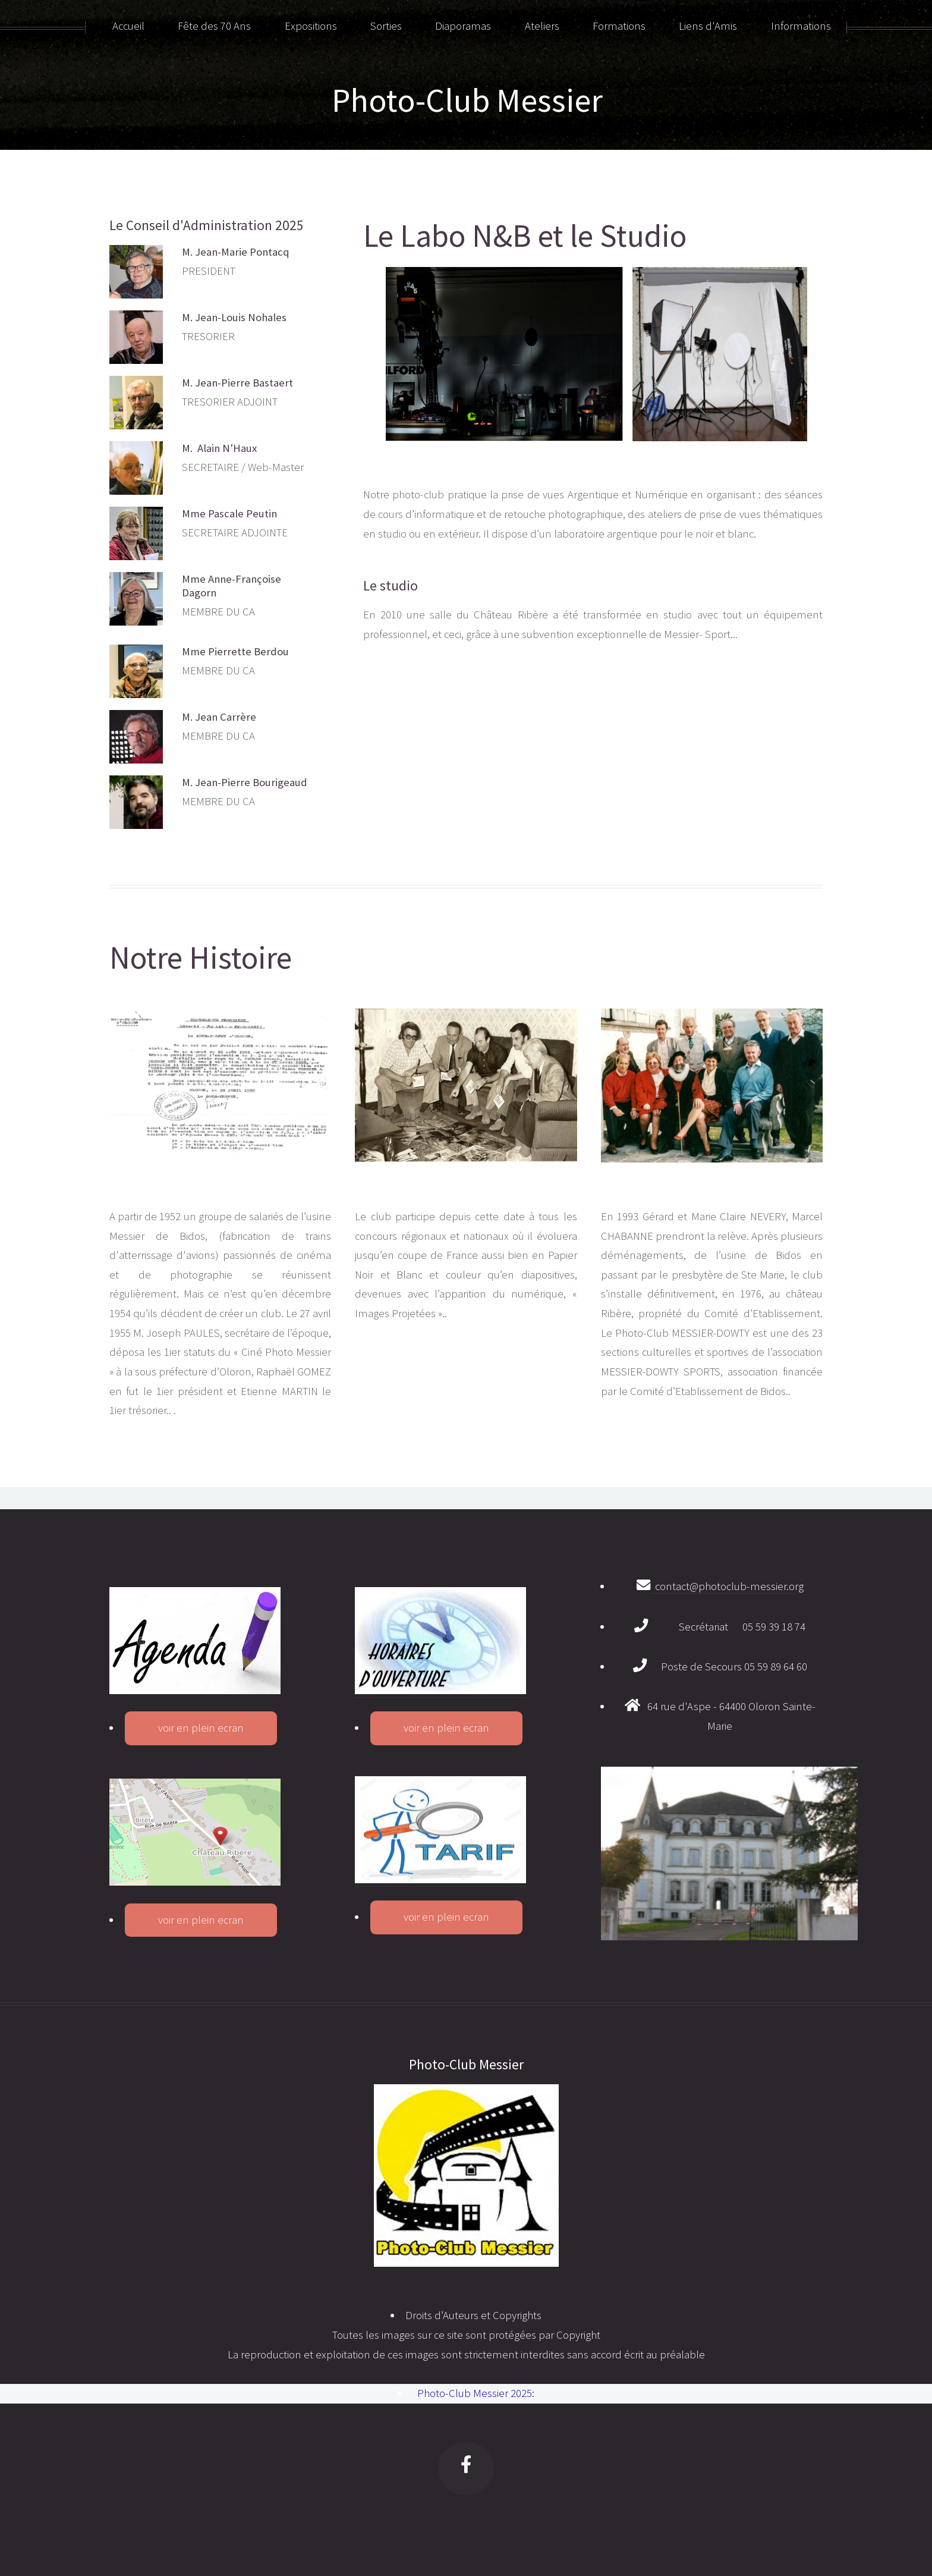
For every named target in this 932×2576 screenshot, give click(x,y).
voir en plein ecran (201, 1728)
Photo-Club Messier (467, 100)
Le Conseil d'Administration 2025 (206, 225)
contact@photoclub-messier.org (727, 1586)
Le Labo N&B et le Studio (525, 236)
